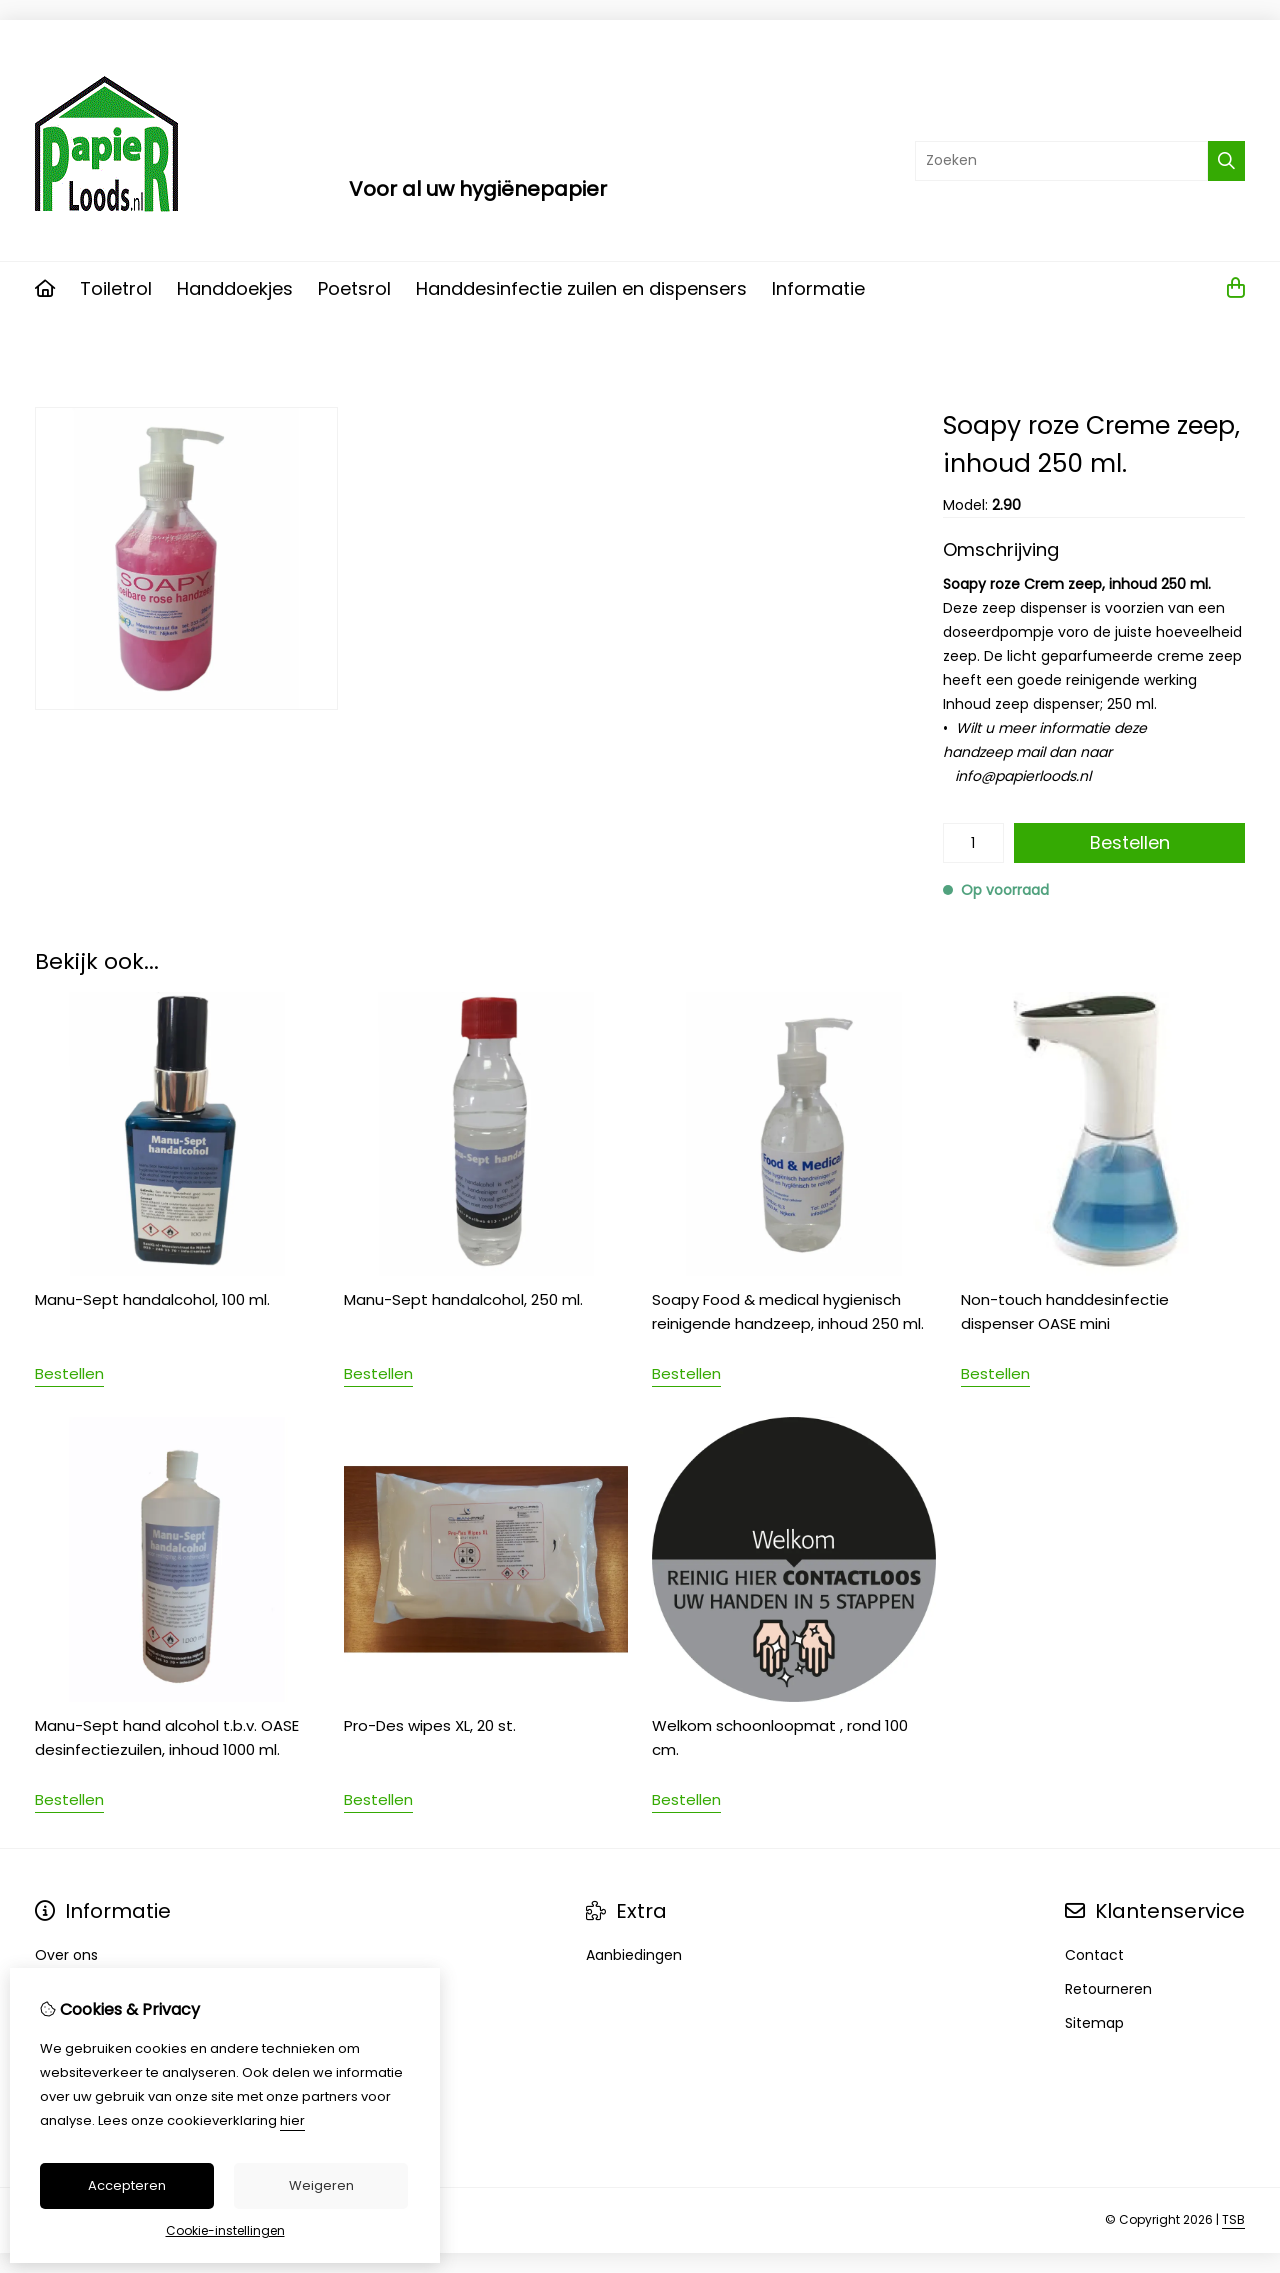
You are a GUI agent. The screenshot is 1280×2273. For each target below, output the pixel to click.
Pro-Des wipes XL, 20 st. (430, 1725)
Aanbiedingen (634, 1955)
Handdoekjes (235, 288)
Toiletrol (116, 288)
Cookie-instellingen (225, 2230)
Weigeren (321, 2185)
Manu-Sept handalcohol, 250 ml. (463, 1299)
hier (292, 2120)
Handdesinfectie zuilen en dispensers (581, 288)
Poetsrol (354, 288)
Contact (1094, 1955)
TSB (1233, 2219)
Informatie (818, 288)
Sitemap (1094, 2023)
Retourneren (1108, 1989)
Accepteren (127, 2185)
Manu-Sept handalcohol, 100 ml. (152, 1299)
